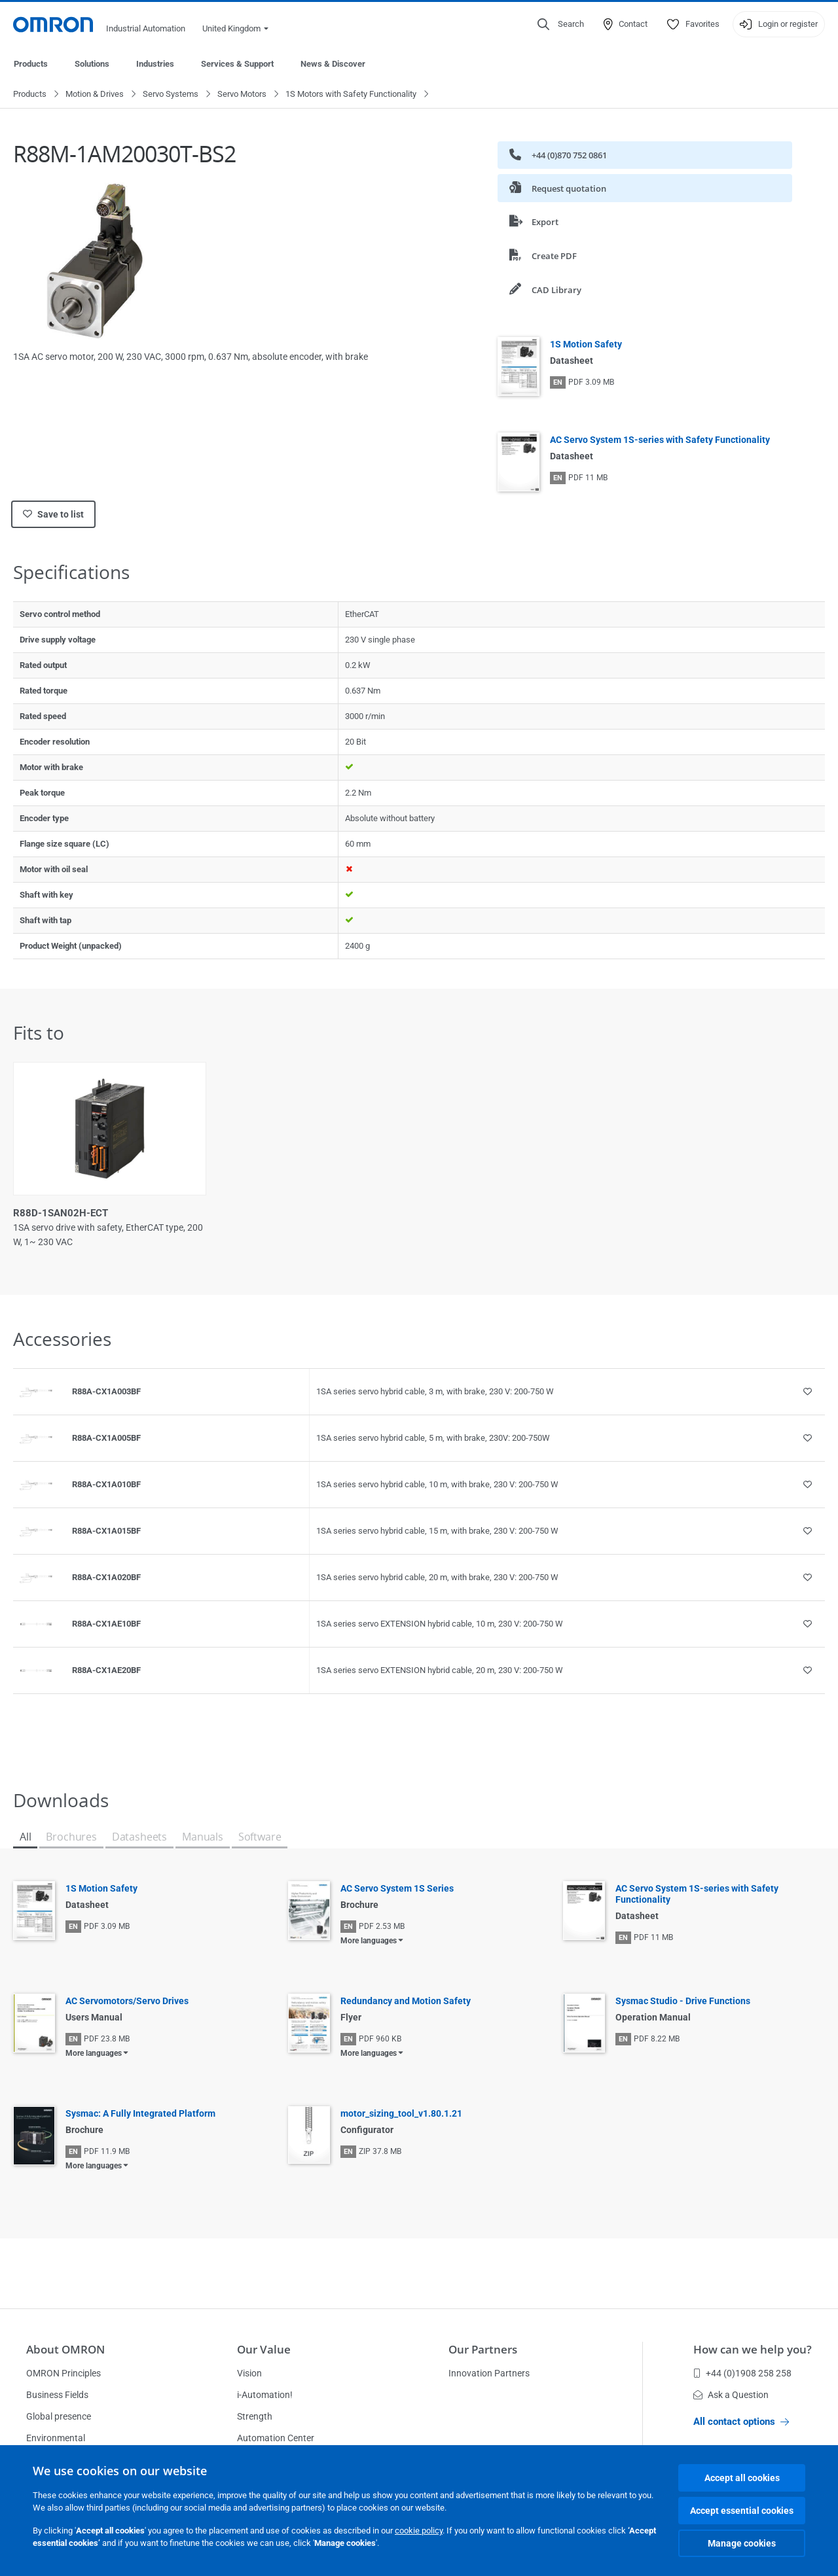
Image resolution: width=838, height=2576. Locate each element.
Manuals (202, 1837)
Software (260, 1837)
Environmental (55, 2438)
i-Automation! (265, 2395)
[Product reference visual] (36, 1392)
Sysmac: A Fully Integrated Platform (140, 2114)
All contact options (741, 2421)
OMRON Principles (63, 2373)
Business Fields (57, 2395)
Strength (254, 2416)
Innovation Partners (489, 2373)
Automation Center (275, 2438)
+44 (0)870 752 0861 (558, 155)
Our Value (264, 2349)
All (25, 1837)
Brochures (71, 1837)
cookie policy (419, 2530)
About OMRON (65, 2349)
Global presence (58, 2416)
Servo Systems (170, 94)
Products (31, 64)
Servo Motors (241, 94)
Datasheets (139, 1837)
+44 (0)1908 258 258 (742, 2373)
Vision (249, 2373)
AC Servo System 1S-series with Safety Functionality (660, 440)
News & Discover (333, 64)
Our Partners (482, 2349)
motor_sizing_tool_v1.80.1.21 (401, 2114)
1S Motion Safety (586, 345)
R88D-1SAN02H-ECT (60, 1214)
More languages (368, 1941)
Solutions (92, 64)
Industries (155, 64)
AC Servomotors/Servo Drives (127, 2001)
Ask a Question (731, 2395)
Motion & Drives (94, 94)
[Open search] (561, 24)
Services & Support (237, 64)
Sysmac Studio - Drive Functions (682, 2001)
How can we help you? (752, 2349)
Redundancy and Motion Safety (405, 2001)
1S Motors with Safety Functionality (350, 94)
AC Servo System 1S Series (397, 1889)
